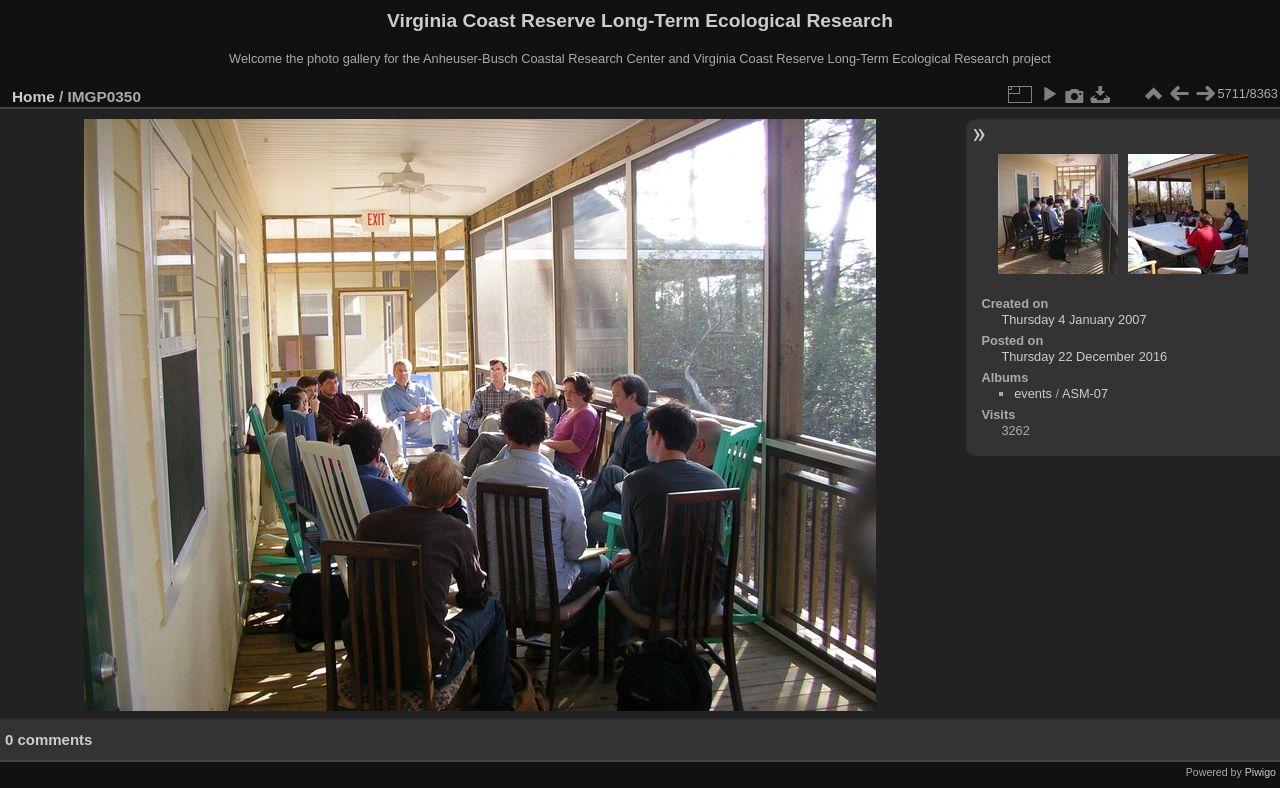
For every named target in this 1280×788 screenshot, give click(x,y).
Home (33, 96)
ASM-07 (1085, 393)
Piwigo (1260, 772)
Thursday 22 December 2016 (1084, 356)
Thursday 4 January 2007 (1073, 319)
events (1033, 393)
